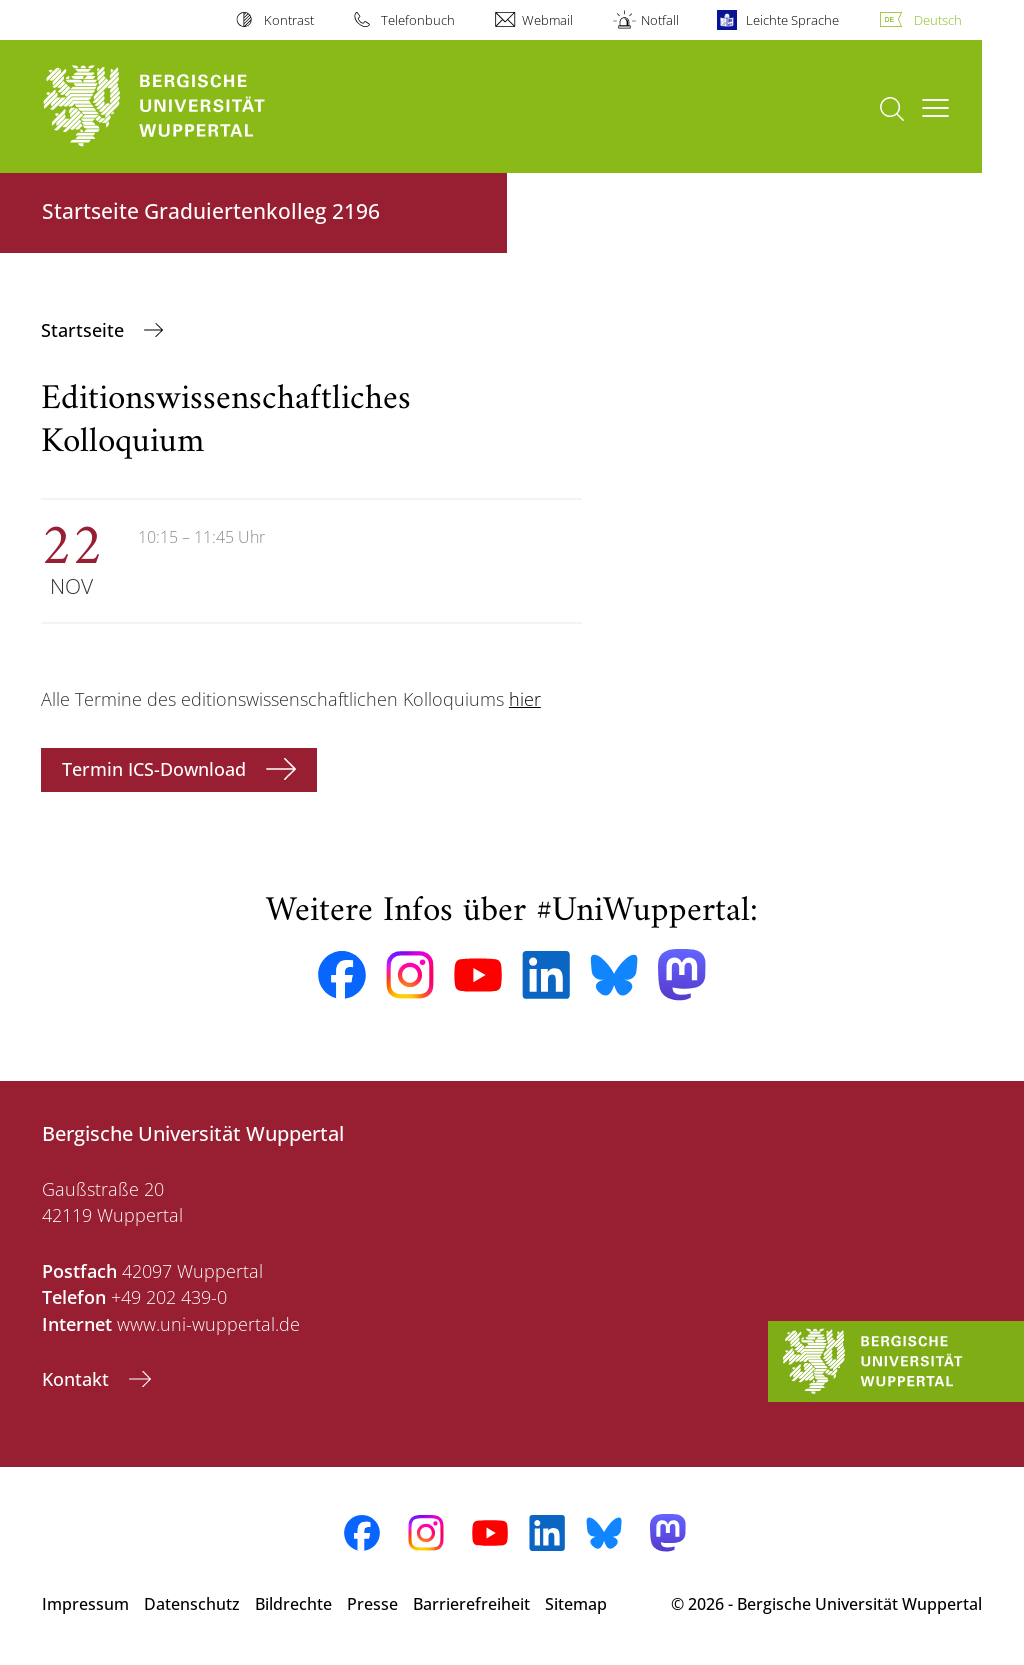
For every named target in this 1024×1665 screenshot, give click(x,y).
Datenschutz (192, 1604)
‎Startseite (85, 330)
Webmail (547, 20)
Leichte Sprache (792, 20)
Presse (372, 1604)
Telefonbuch (418, 20)
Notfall (660, 20)
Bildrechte (293, 1604)
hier (525, 699)
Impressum (85, 1604)
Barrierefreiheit (471, 1604)
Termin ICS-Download (156, 769)
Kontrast (289, 20)
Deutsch (938, 20)
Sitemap (576, 1604)
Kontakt (78, 1379)
